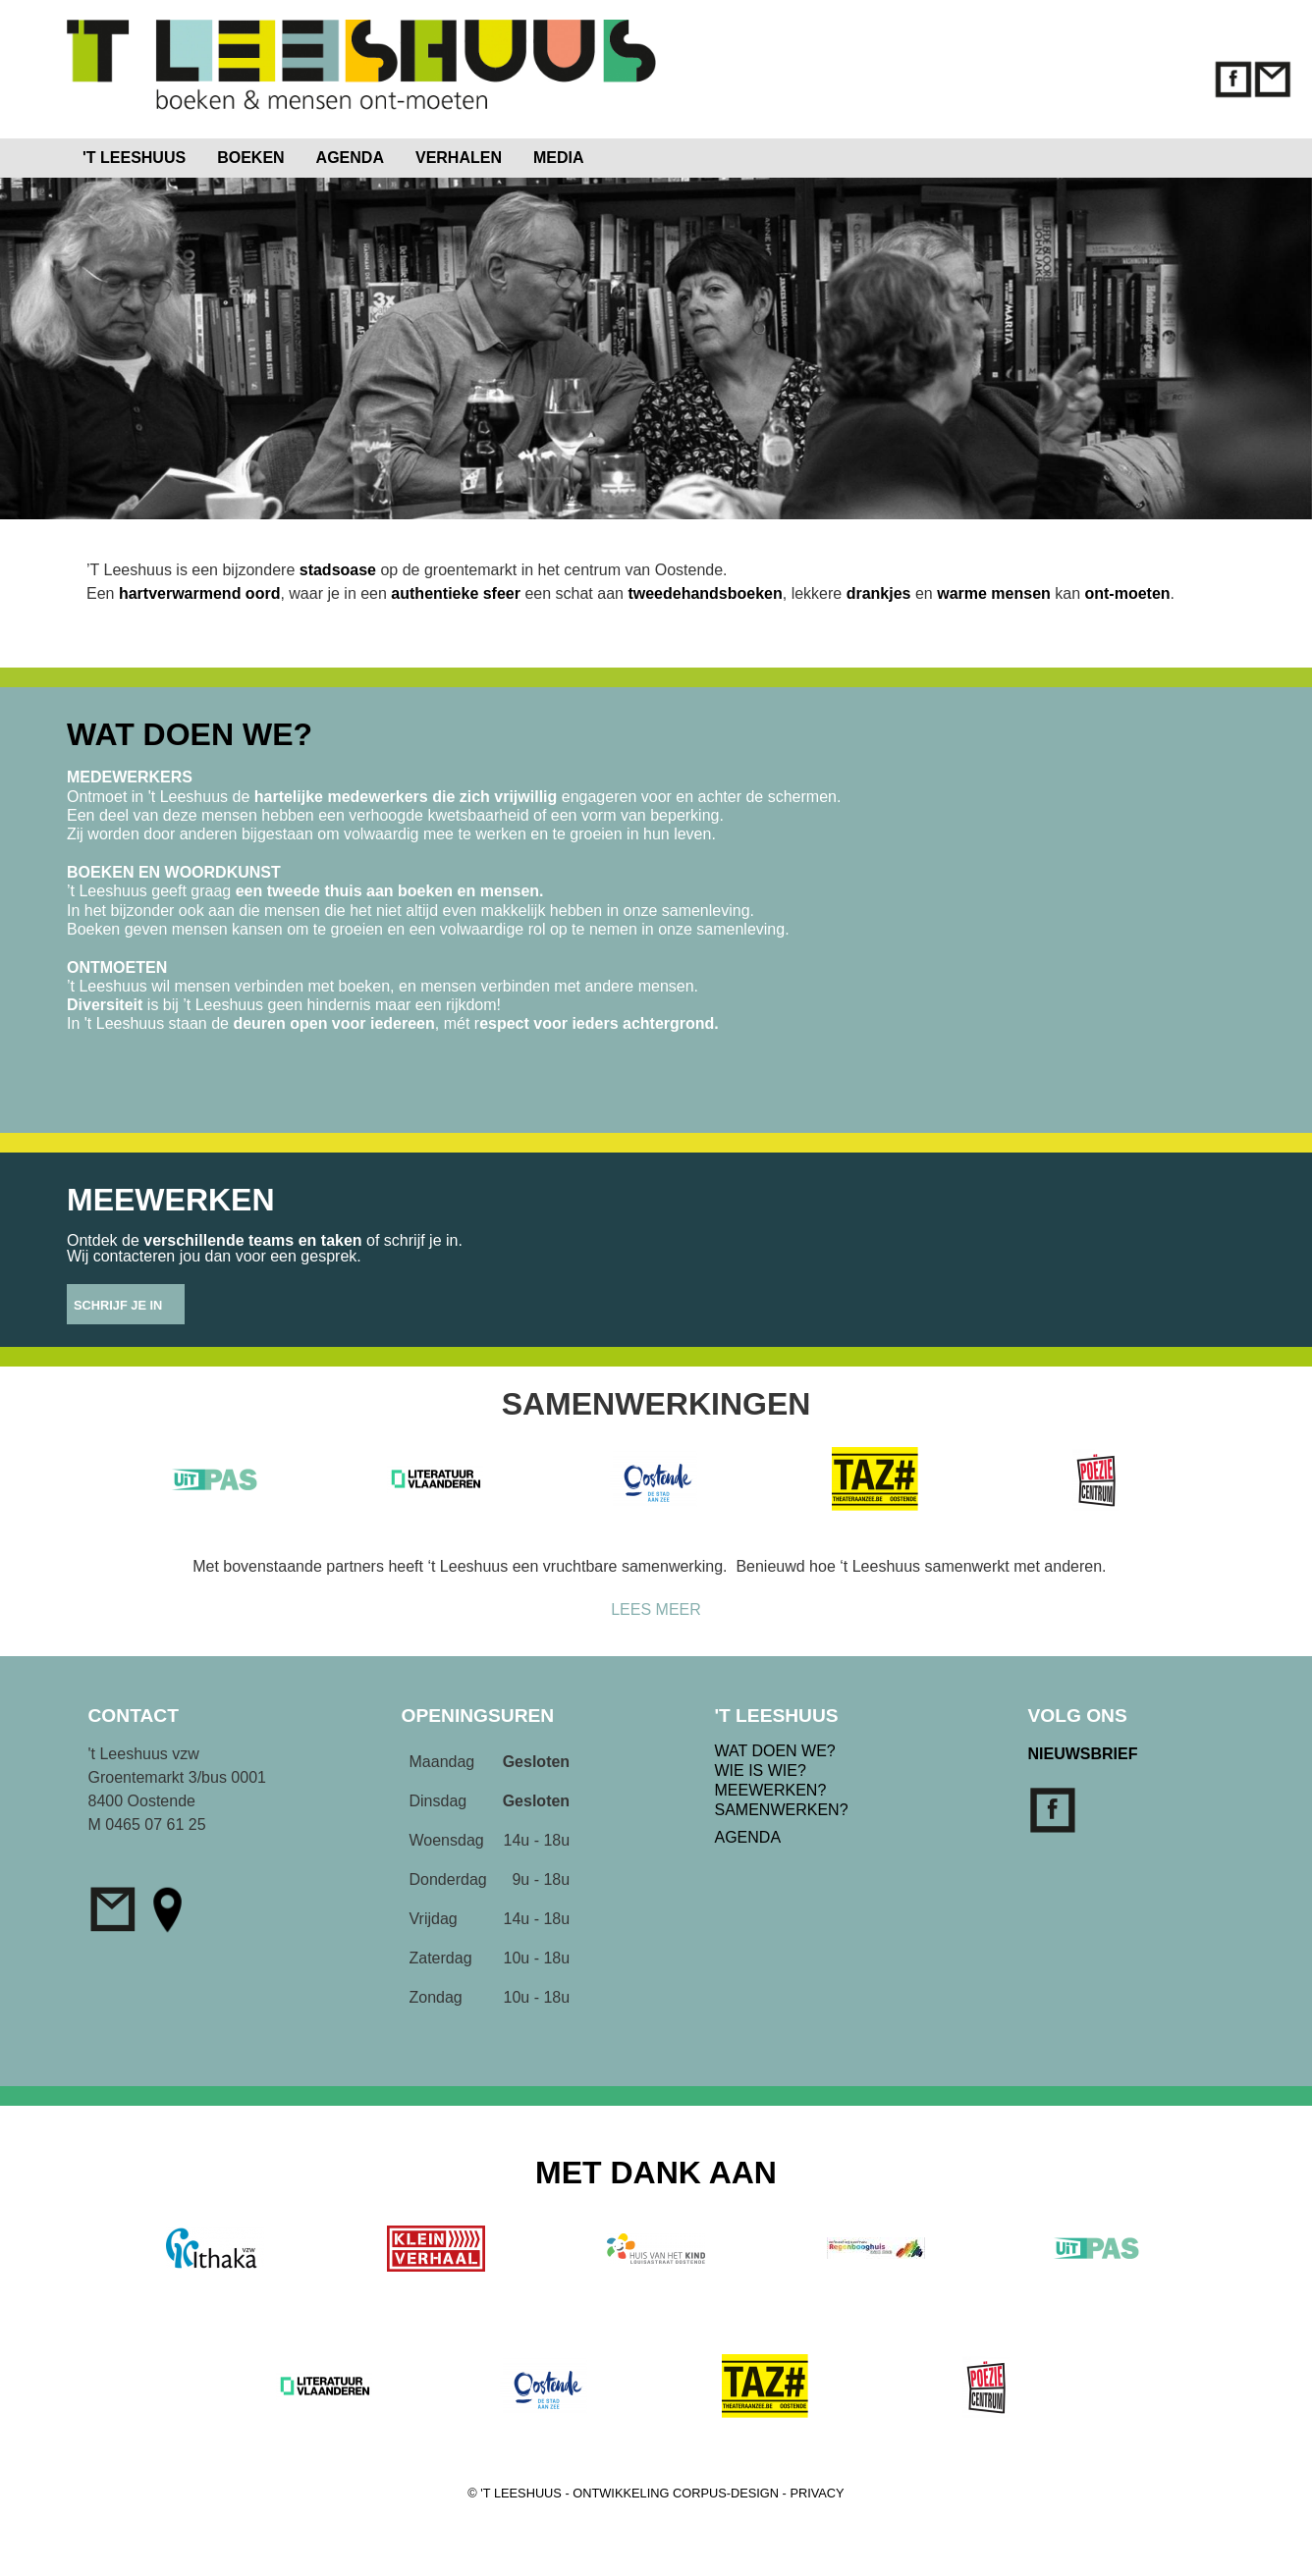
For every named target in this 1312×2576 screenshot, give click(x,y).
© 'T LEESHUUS (514, 2493)
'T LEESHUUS (134, 157)
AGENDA (350, 157)
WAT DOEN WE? (775, 1751)
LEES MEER (656, 1609)
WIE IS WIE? (760, 1770)
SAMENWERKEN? (781, 1809)
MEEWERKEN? (771, 1790)
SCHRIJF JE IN (118, 1305)
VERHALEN (458, 157)
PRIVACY (817, 2493)
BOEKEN (250, 157)
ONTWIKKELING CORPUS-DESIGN (676, 2493)
